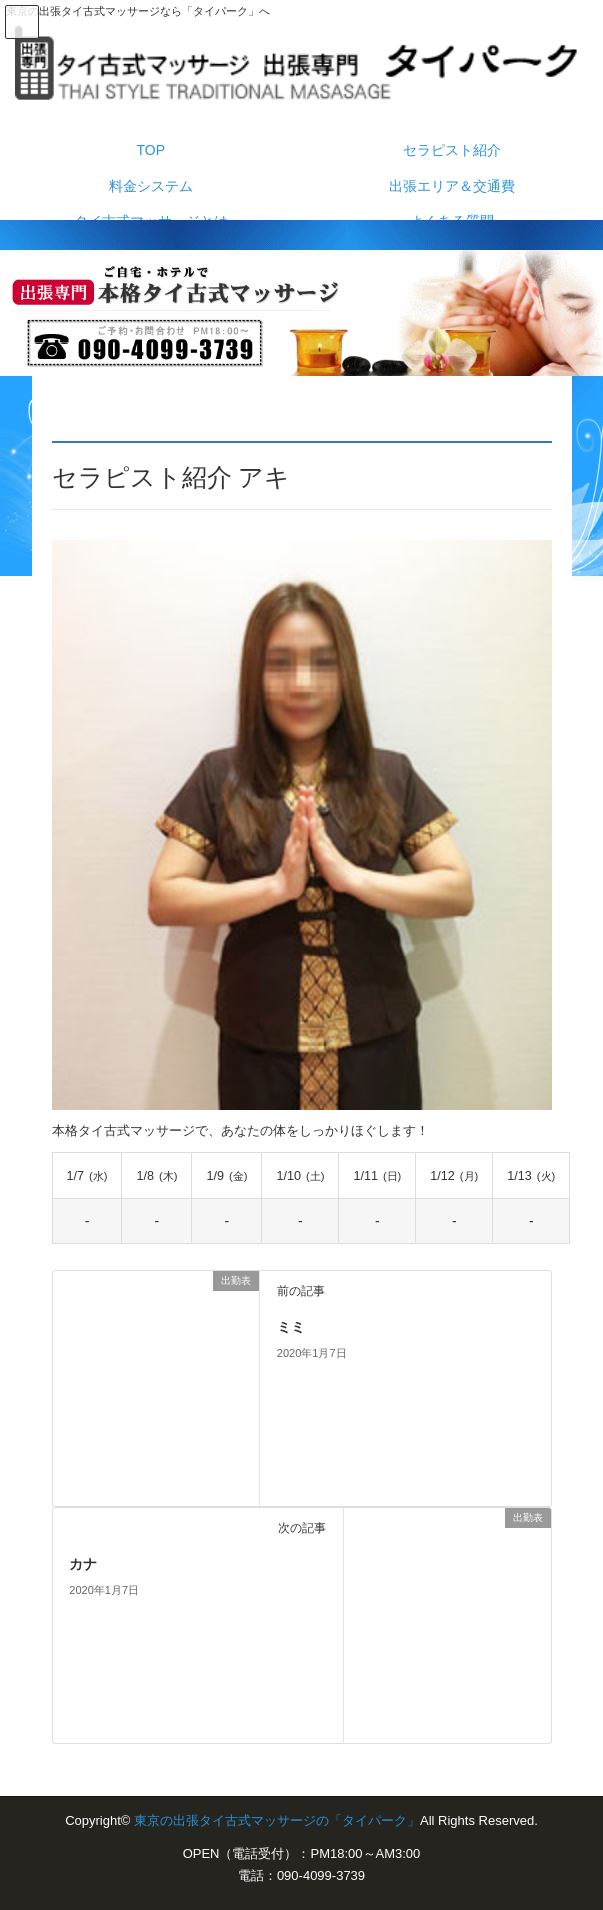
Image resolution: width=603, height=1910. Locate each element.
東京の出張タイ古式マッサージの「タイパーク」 (277, 1820)
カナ (83, 1564)
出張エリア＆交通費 (452, 186)
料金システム (151, 186)
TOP (150, 150)
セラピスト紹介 (452, 150)
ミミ (291, 1327)
